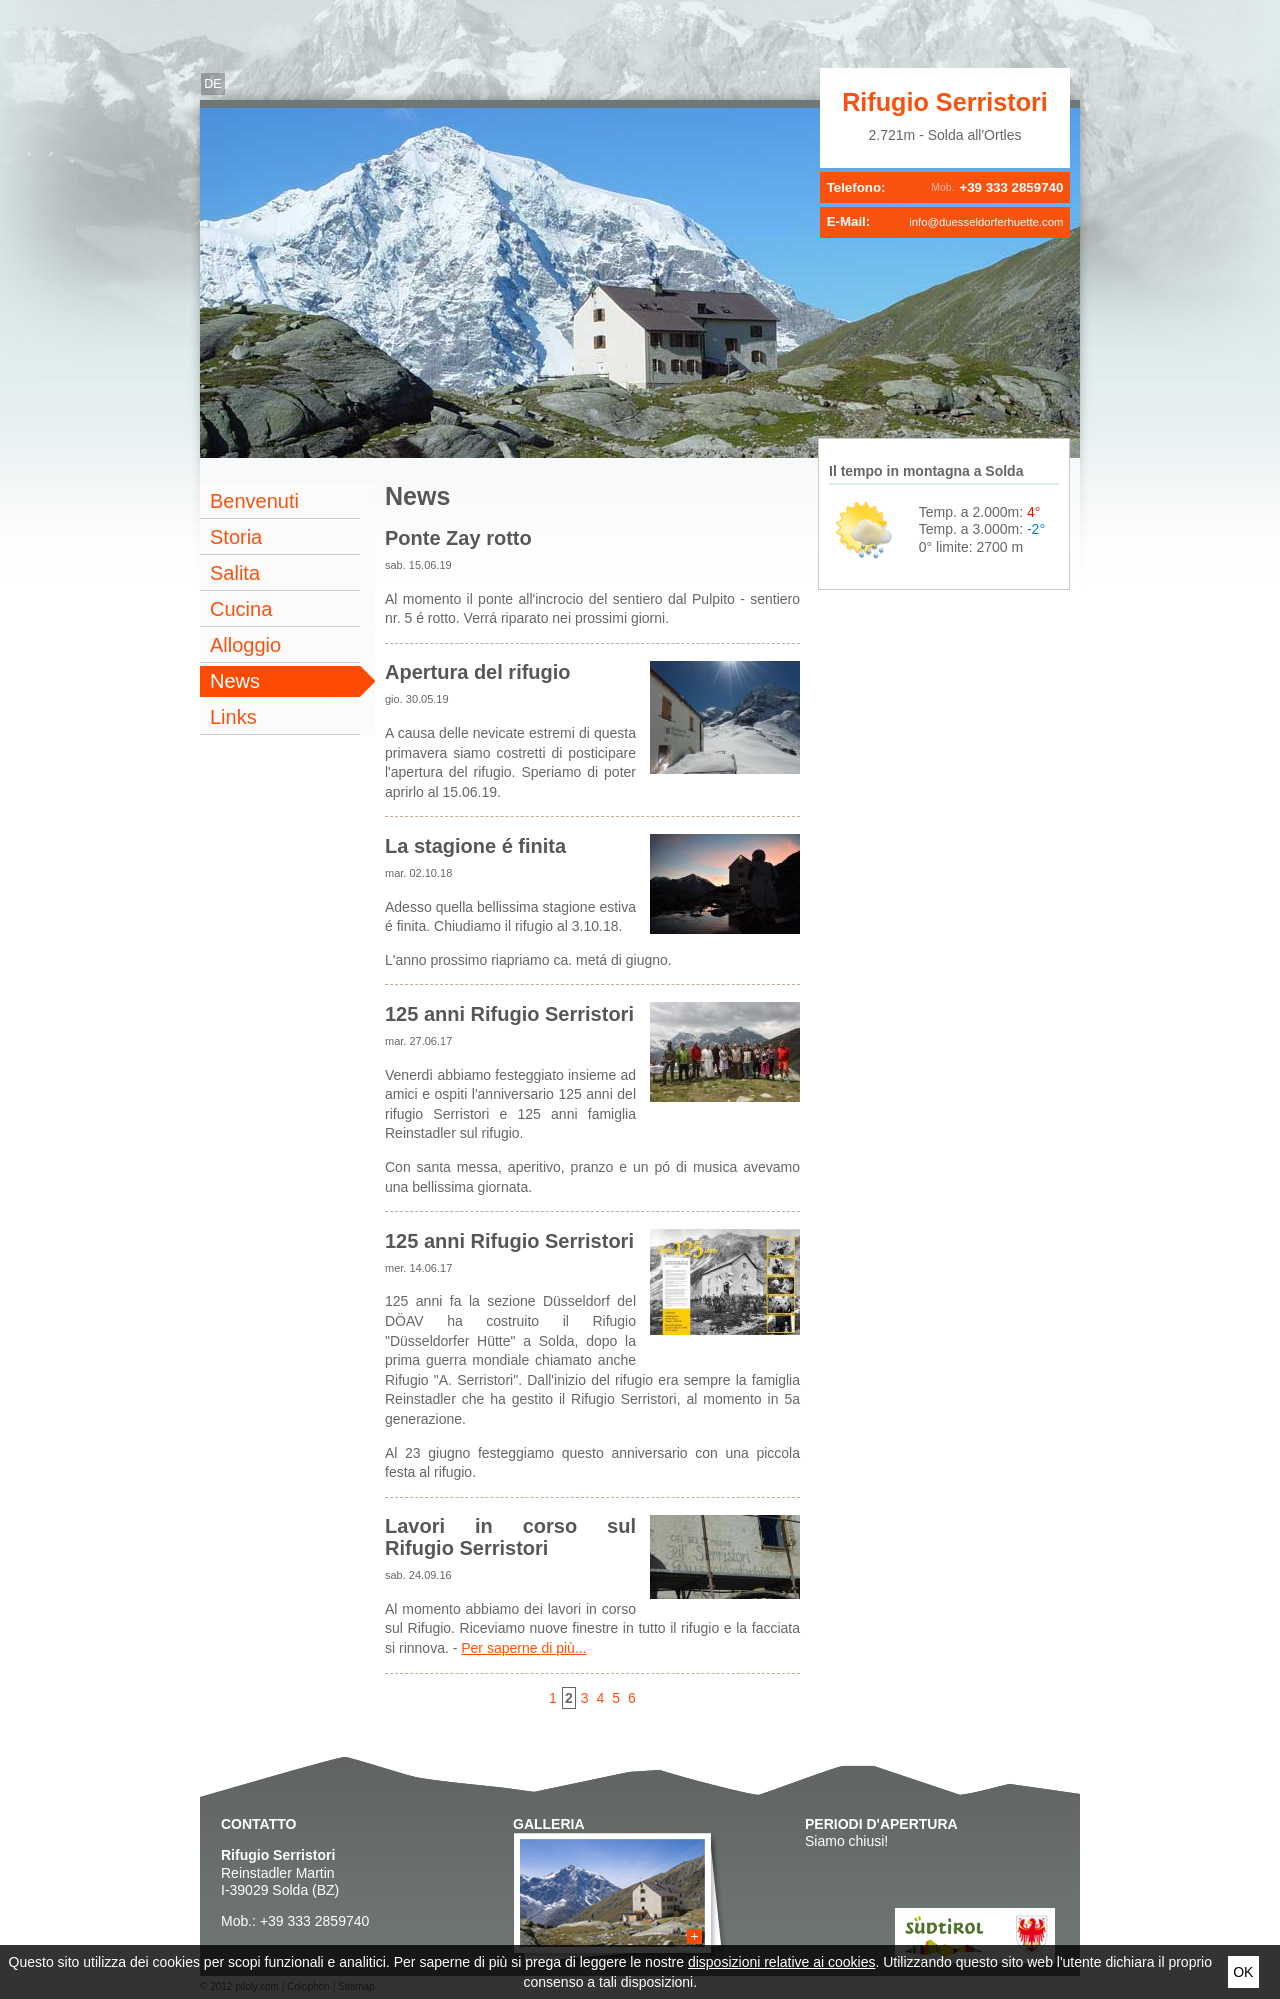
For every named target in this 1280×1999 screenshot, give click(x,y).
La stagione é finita (475, 846)
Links (233, 717)
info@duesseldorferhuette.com (986, 222)
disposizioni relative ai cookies (782, 1962)
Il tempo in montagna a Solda (926, 471)
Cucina (241, 609)
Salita (235, 573)
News (235, 681)
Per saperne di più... (523, 1648)
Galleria (549, 1824)
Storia (236, 537)
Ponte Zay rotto (458, 538)
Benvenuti (254, 501)
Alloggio (245, 645)
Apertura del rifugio (478, 672)
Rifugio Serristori (945, 102)
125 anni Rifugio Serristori (509, 1014)
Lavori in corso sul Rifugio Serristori (510, 1537)
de (213, 84)
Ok (1243, 1972)
